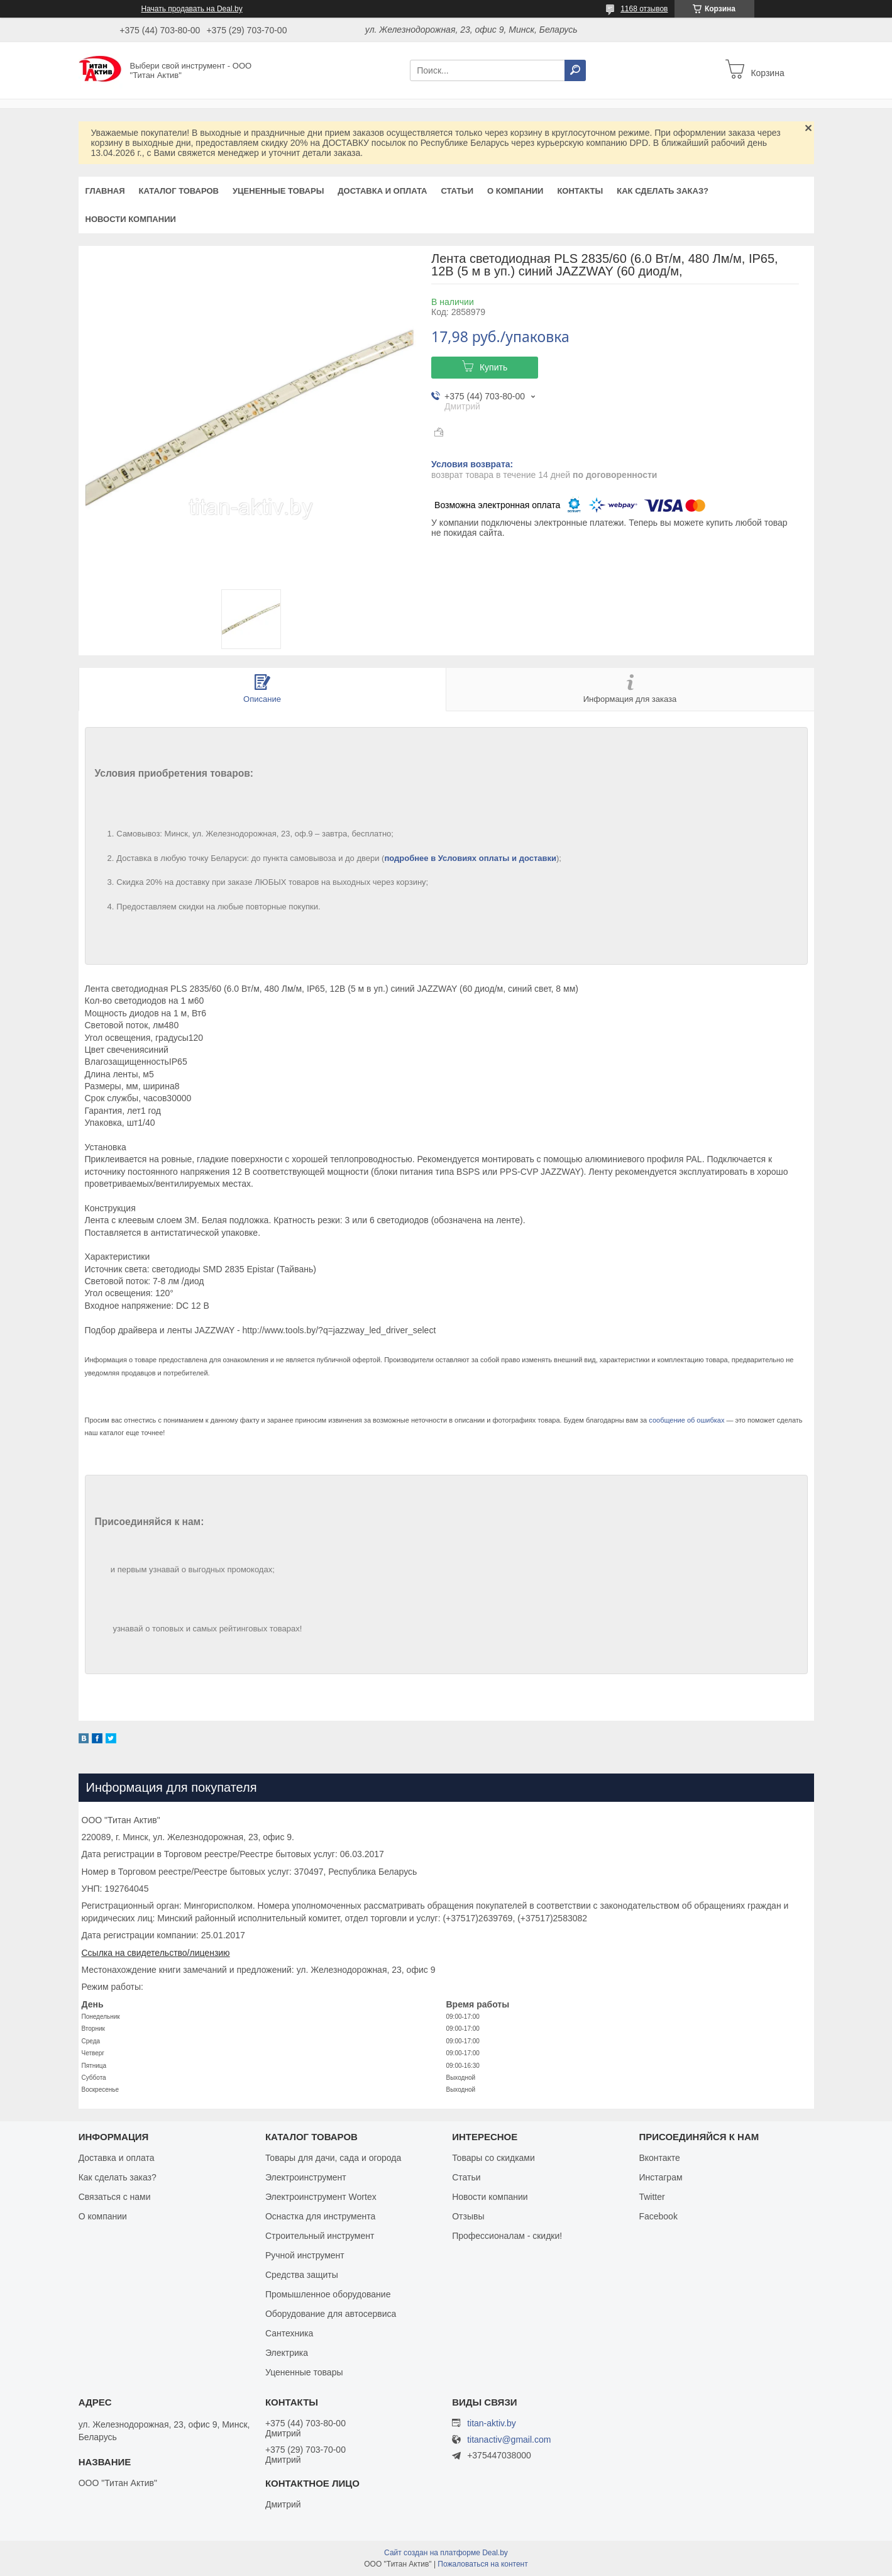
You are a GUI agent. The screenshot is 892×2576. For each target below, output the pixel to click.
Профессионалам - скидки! (507, 2236)
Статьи (457, 191)
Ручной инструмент (304, 2255)
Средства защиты (301, 2275)
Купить (493, 367)
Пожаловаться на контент (482, 2564)
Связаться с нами (115, 2197)
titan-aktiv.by (491, 2423)
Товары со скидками (493, 2158)
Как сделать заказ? (662, 191)
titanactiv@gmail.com (509, 2440)
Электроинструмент (305, 2177)
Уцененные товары (278, 191)
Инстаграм (660, 2177)
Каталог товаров (179, 191)
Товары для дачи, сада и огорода (333, 2158)
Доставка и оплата (382, 191)
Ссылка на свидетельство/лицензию (156, 1953)
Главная (105, 191)
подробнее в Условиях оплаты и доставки (470, 858)
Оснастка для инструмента (320, 2216)
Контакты (580, 191)
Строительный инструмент (319, 2236)
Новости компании (130, 219)
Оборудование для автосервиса (331, 2314)
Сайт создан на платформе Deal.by (446, 2552)
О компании (515, 191)
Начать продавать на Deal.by (192, 8)
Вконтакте (659, 2158)
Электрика (286, 2353)
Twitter (651, 2197)
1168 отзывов (644, 8)
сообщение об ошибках (686, 1420)
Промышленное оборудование (328, 2294)
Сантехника (289, 2333)
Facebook (658, 2216)
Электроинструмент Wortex (321, 2197)
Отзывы (468, 2216)
